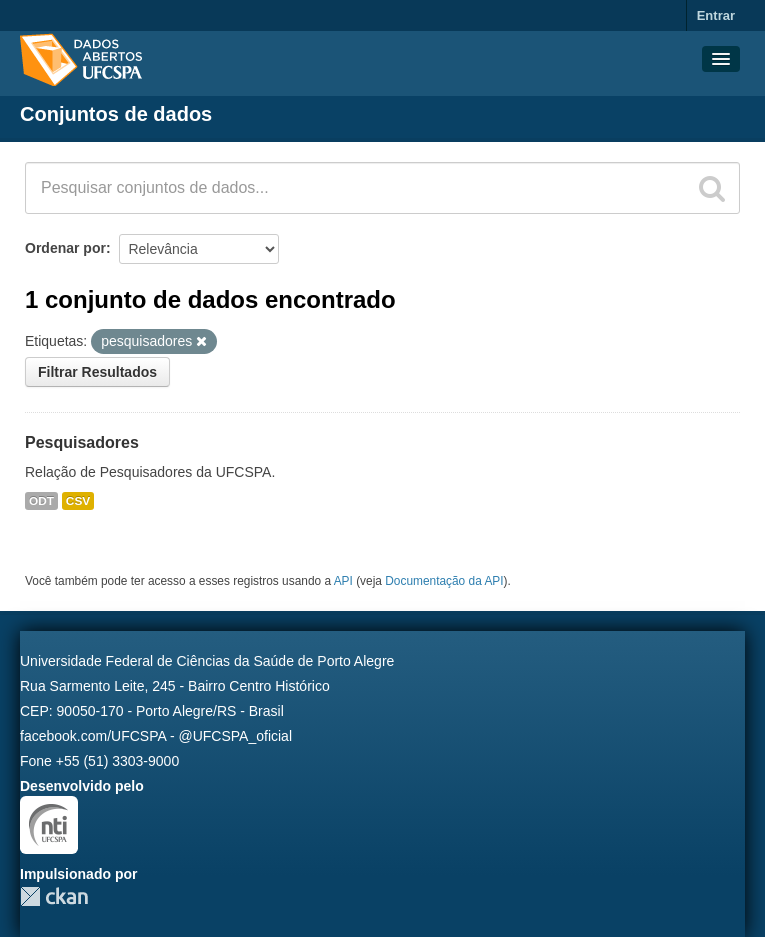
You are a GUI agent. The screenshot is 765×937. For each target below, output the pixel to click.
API (343, 581)
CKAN (54, 896)
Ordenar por (65, 248)
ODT (41, 501)
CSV (78, 501)
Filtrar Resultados (97, 372)
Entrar (716, 15)
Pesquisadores (82, 442)
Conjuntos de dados (116, 114)
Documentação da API (444, 581)
